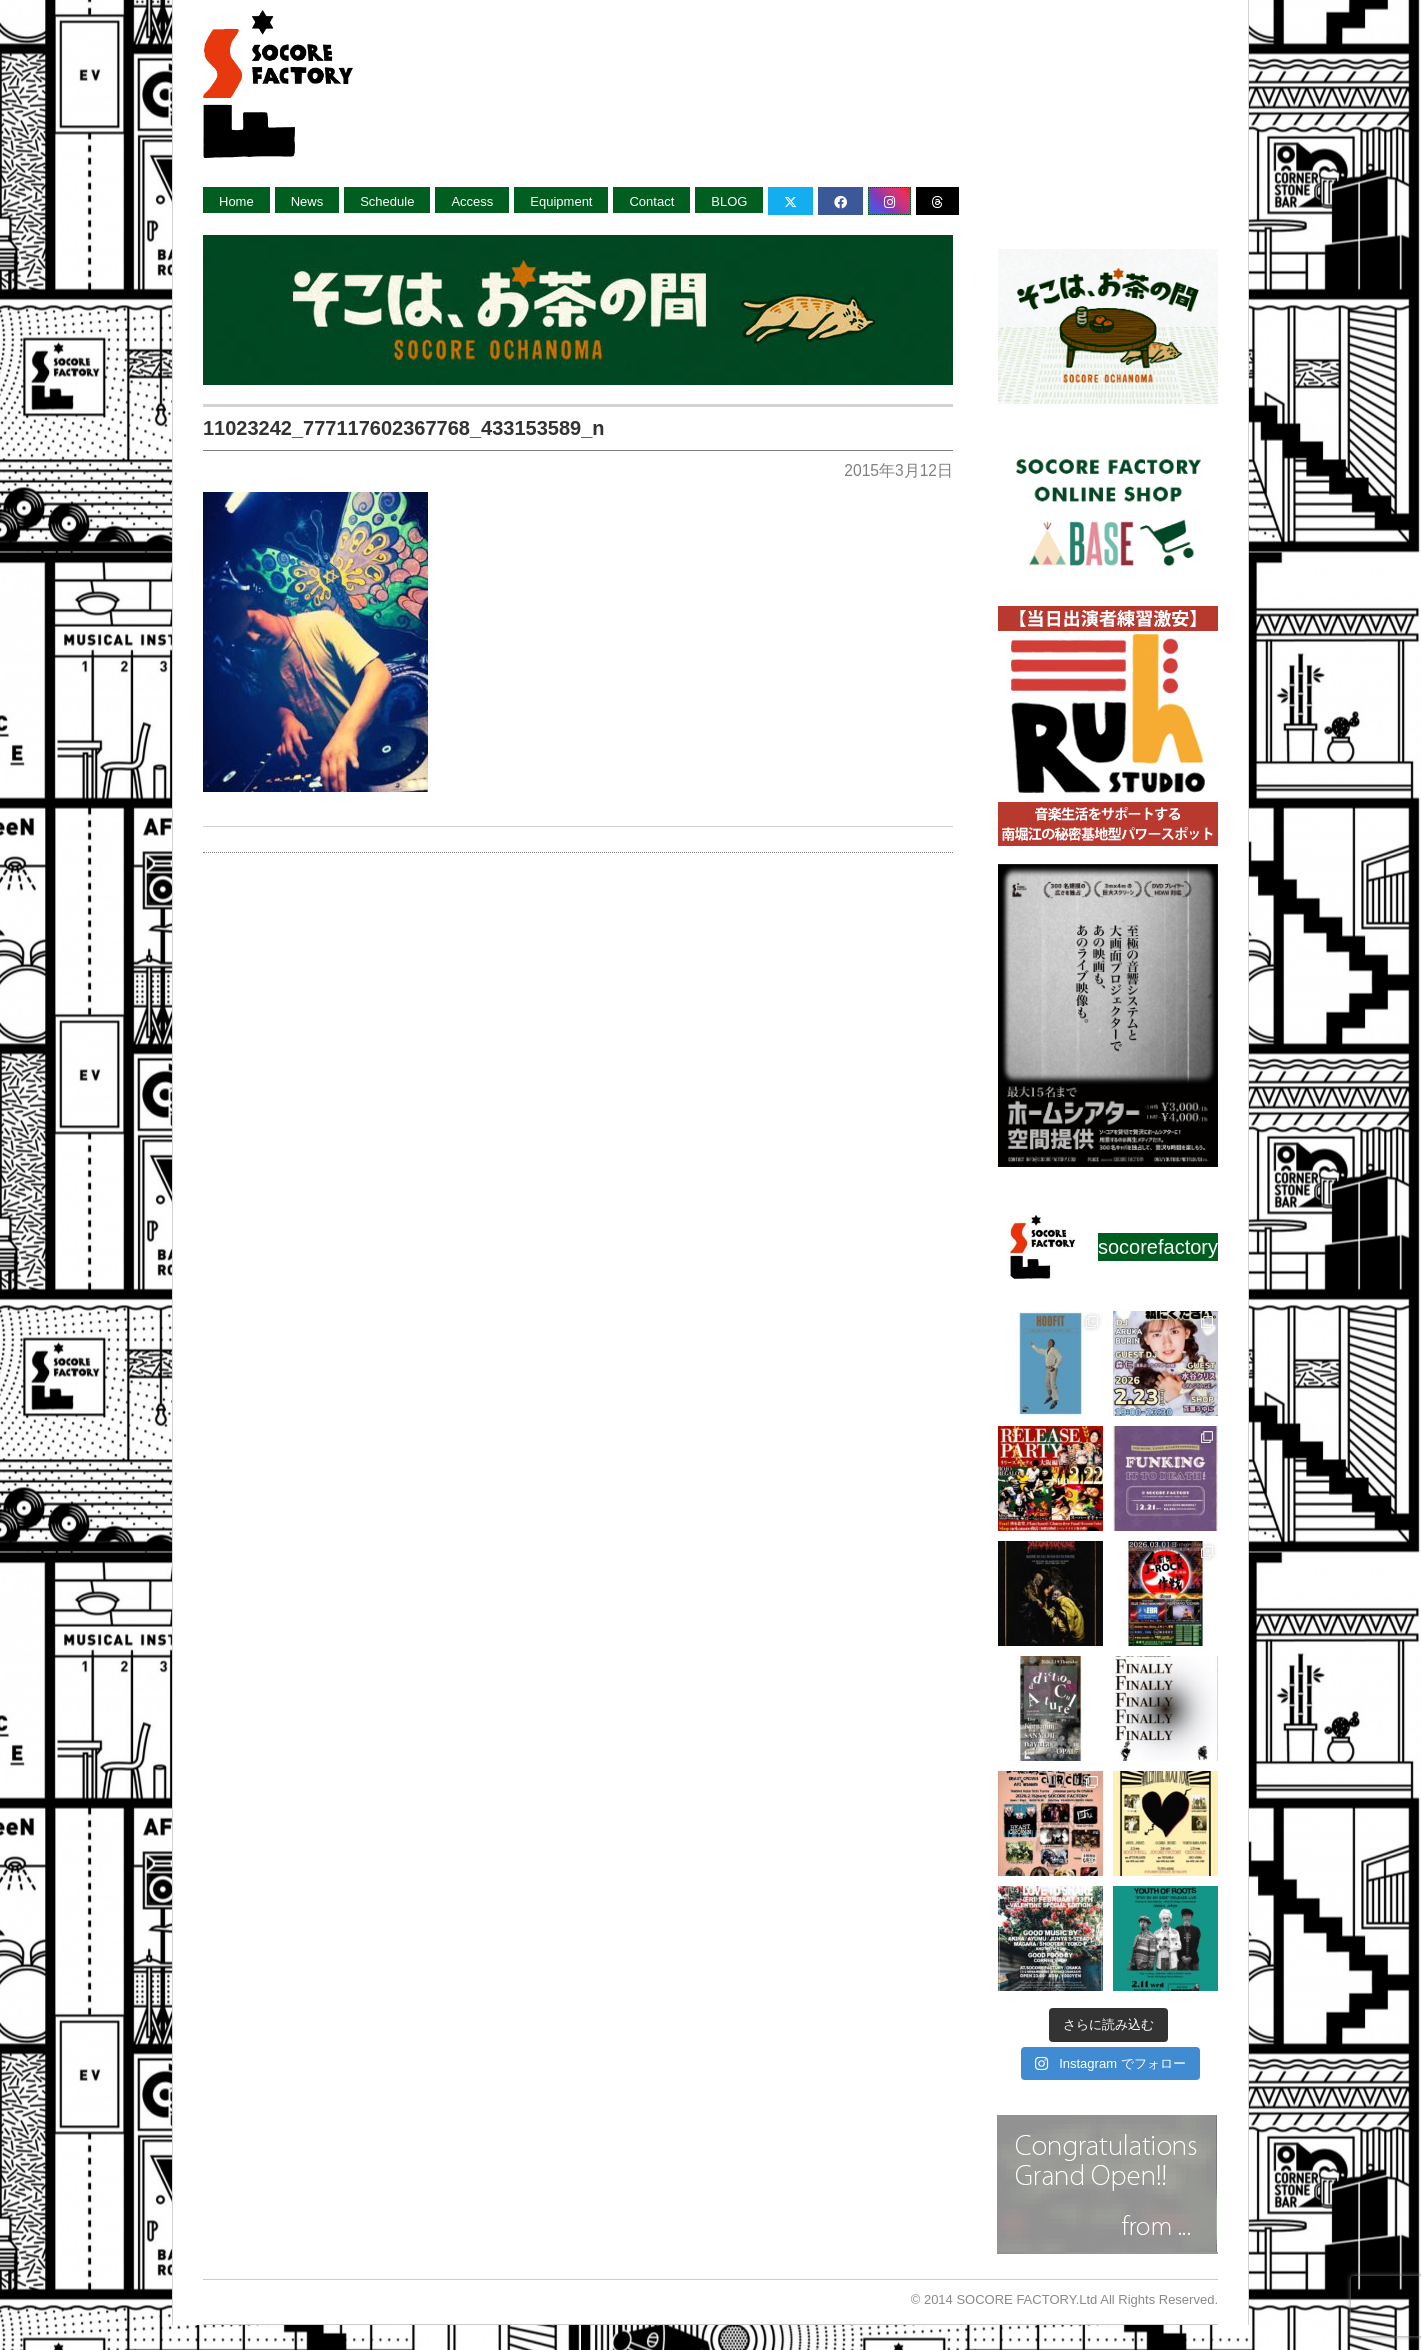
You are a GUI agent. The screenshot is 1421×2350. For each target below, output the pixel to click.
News (307, 201)
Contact (651, 201)
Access (472, 201)
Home (236, 201)
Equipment (561, 201)
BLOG (729, 201)
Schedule (387, 201)
